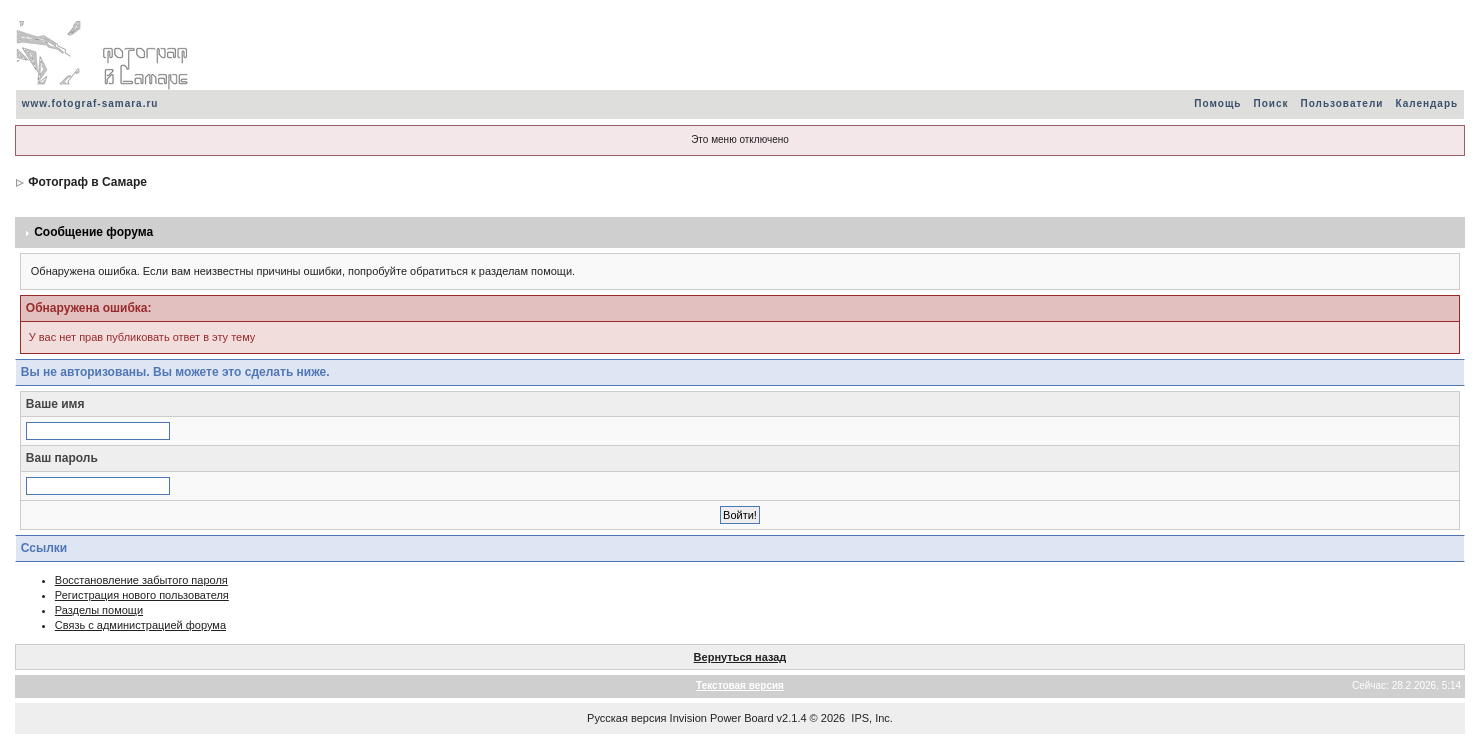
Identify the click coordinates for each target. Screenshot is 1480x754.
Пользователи (1341, 103)
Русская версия (626, 718)
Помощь (1217, 103)
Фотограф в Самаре (87, 182)
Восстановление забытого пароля (141, 580)
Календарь (1426, 103)
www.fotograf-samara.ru (90, 103)
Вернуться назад (740, 657)
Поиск (1270, 103)
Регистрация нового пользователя (142, 595)
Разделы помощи (99, 610)
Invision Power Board (722, 718)
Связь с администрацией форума (140, 625)
